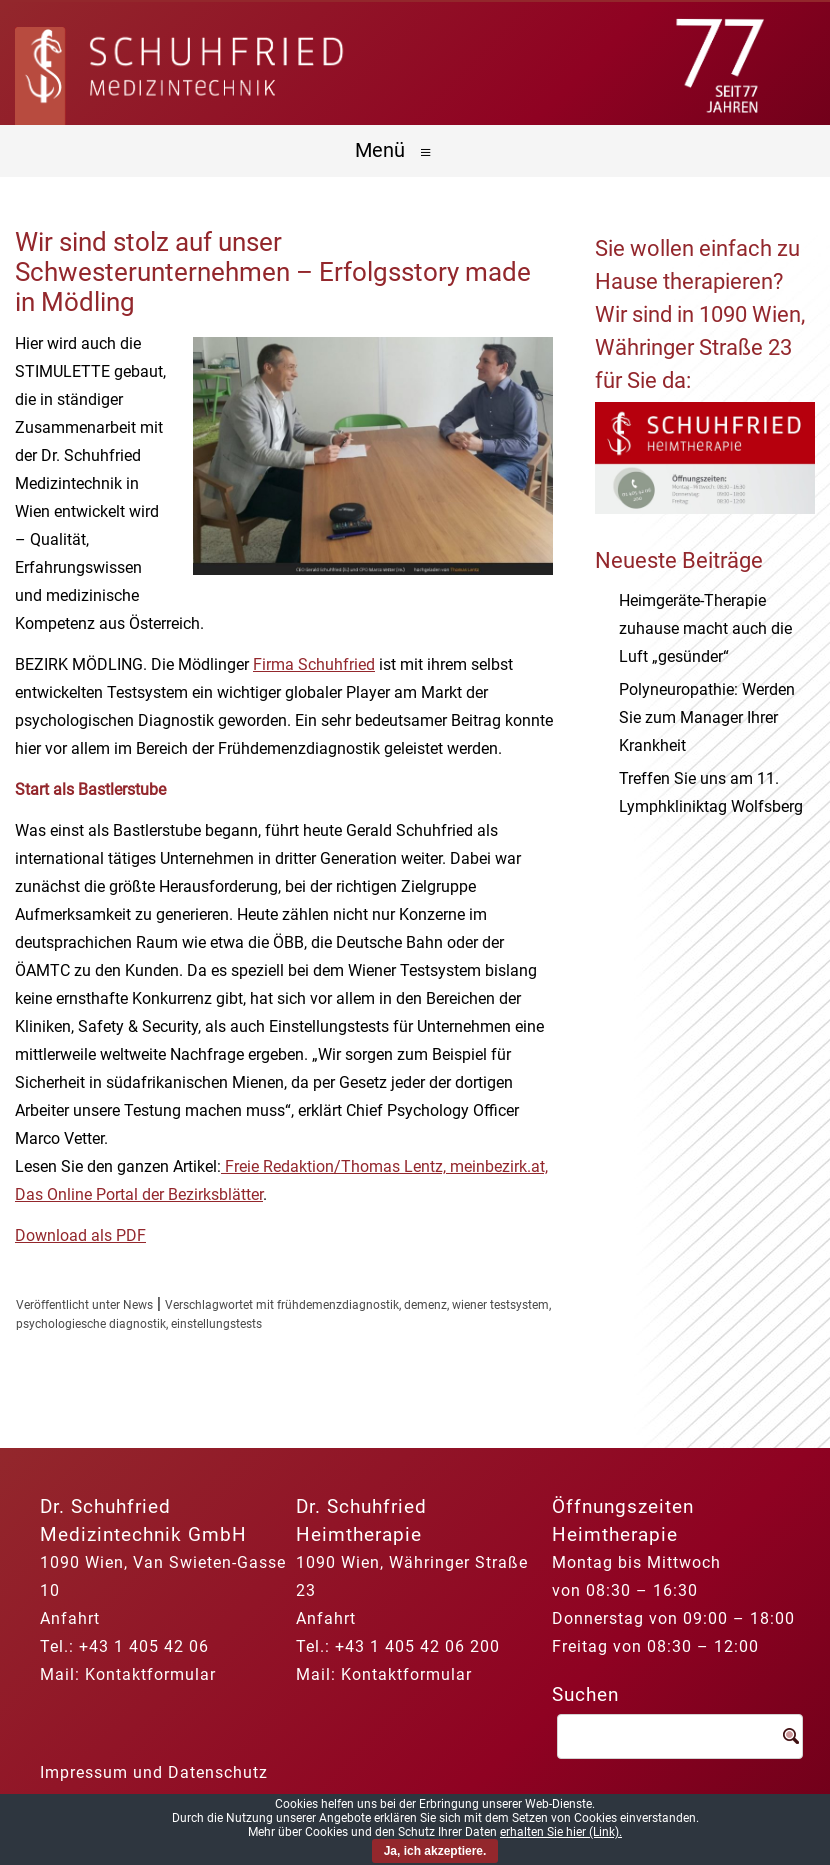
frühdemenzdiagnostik (338, 1305)
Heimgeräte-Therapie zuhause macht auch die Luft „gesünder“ (705, 628)
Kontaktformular (150, 1674)
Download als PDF (80, 1235)
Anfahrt (70, 1618)
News (138, 1305)
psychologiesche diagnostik (91, 1324)
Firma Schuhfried (314, 664)
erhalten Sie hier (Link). (561, 1832)
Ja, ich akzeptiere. (435, 1851)
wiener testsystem (500, 1305)
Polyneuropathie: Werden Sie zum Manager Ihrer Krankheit (707, 717)
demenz (425, 1305)
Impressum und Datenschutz (154, 1772)
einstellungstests (216, 1324)
